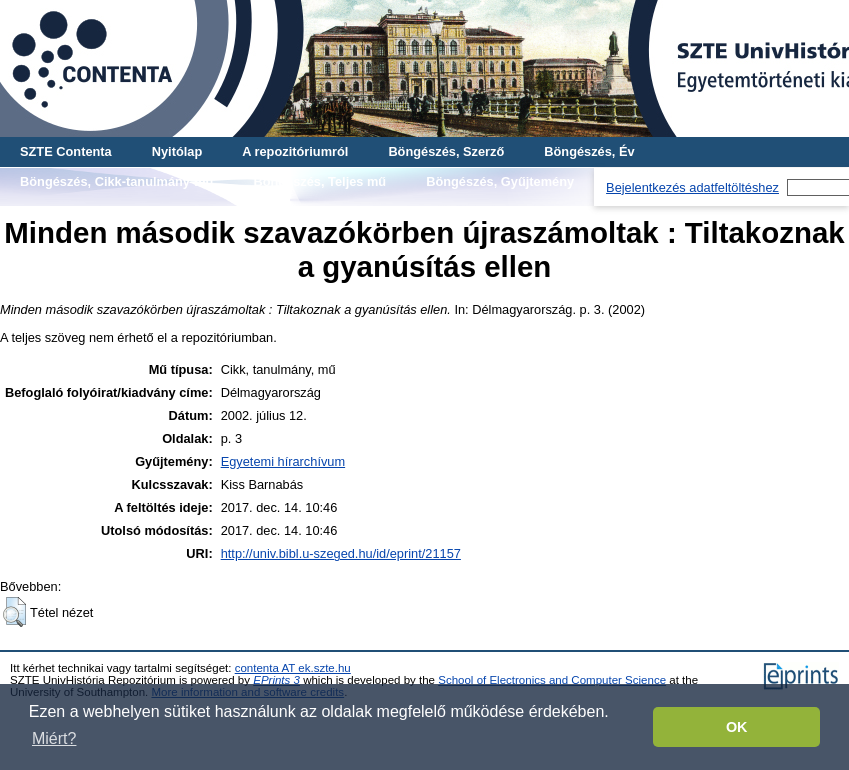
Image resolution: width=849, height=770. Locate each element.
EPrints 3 (276, 680)
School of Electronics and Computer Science (552, 680)
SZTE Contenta (66, 151)
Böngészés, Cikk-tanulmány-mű (116, 181)
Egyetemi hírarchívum (283, 461)
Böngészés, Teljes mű (319, 181)
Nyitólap (177, 151)
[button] (14, 612)
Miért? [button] (54, 738)
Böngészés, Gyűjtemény (500, 181)
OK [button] (737, 727)
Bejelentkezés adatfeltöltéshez (692, 187)
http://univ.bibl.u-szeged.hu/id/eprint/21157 (341, 553)
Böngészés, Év (589, 151)
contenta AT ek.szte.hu (293, 668)
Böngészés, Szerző (446, 151)
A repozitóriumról (295, 151)
